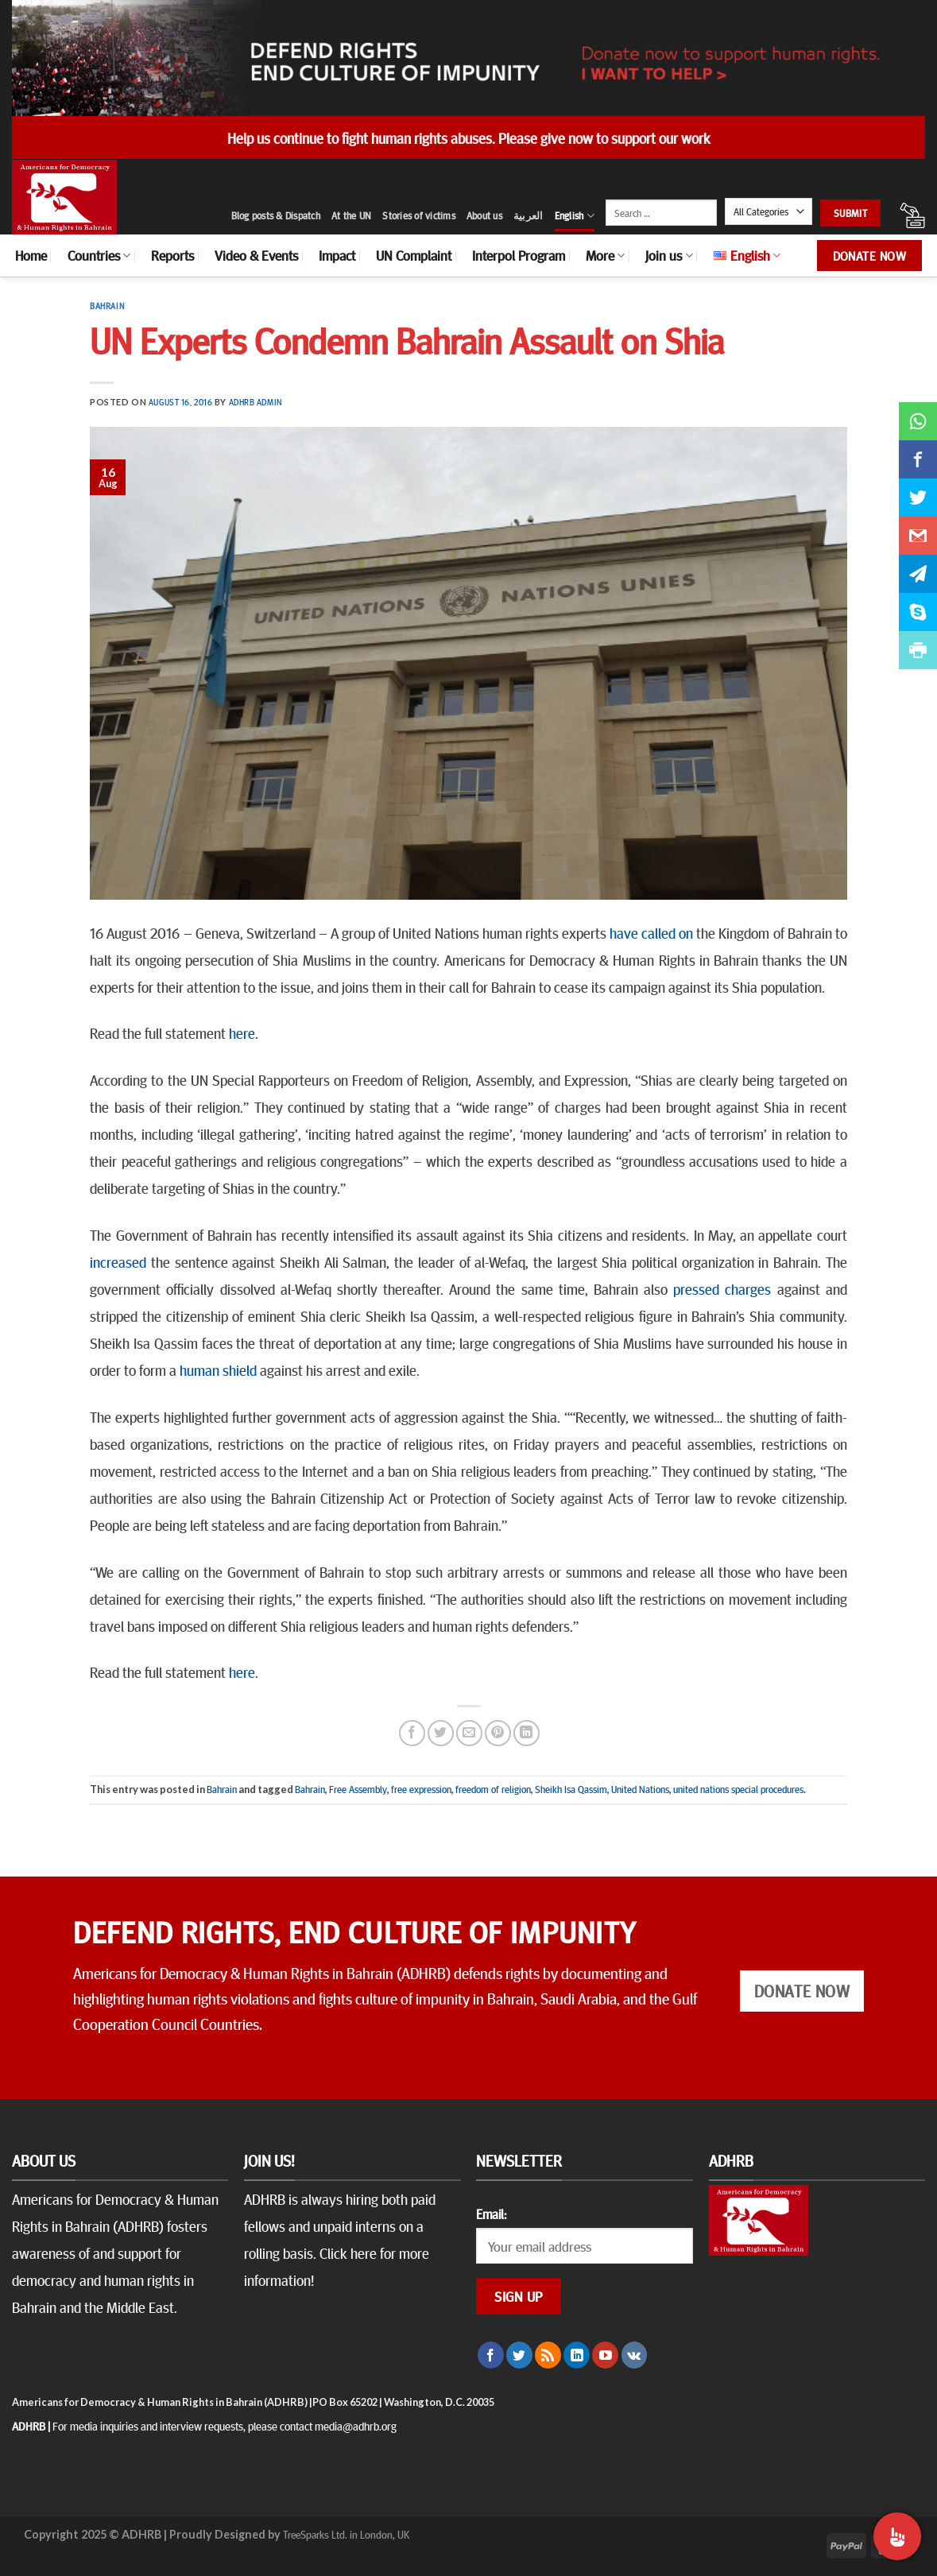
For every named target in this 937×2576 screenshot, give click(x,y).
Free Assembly (358, 1789)
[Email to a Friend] (469, 1733)
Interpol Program (518, 255)
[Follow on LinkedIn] (576, 2355)
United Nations (640, 1789)
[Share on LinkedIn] (526, 1733)
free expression (421, 1789)
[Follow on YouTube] (605, 2355)
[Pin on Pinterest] (498, 1733)
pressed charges (722, 1288)
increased (118, 1261)
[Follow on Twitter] (519, 2355)
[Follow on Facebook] (491, 2355)
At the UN (351, 215)
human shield (218, 1369)
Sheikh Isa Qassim (571, 1789)
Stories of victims (418, 215)
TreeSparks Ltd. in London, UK (346, 2534)
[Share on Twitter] (441, 1733)
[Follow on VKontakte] (634, 2355)
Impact (337, 255)
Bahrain (107, 306)
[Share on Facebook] (412, 1733)
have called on (651, 932)
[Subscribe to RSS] (548, 2355)
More (605, 255)
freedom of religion (493, 1789)
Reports (172, 255)
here (242, 1032)
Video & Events (256, 255)
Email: (491, 2213)
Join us (668, 255)
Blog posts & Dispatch (275, 215)
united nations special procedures (738, 1789)
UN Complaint (413, 255)
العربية (528, 215)
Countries (99, 255)
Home (31, 255)
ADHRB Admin (255, 402)
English (574, 215)
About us (484, 215)
